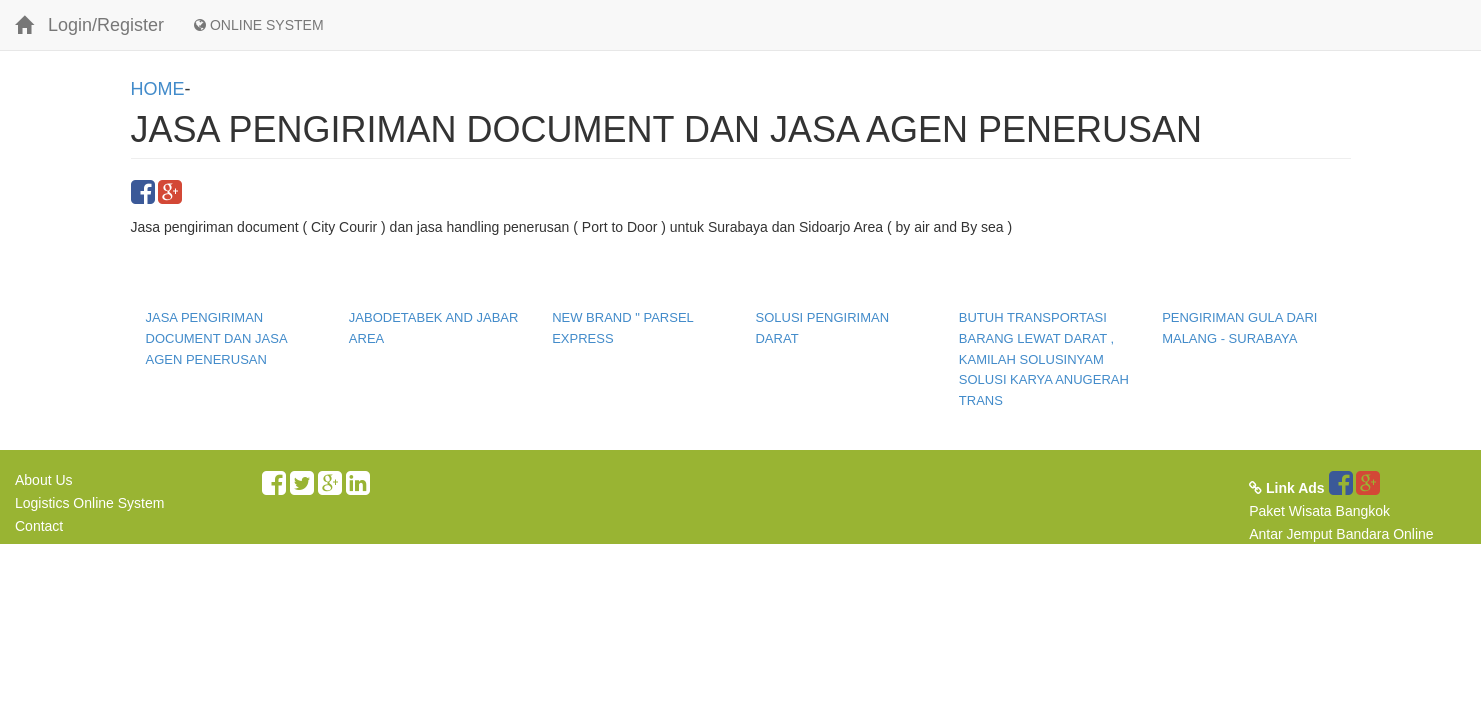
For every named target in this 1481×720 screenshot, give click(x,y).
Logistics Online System (89, 503)
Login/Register (106, 25)
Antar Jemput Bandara (1319, 534)
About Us (44, 480)
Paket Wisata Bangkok (1319, 511)
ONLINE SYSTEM (258, 25)
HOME (158, 89)
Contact (39, 526)
